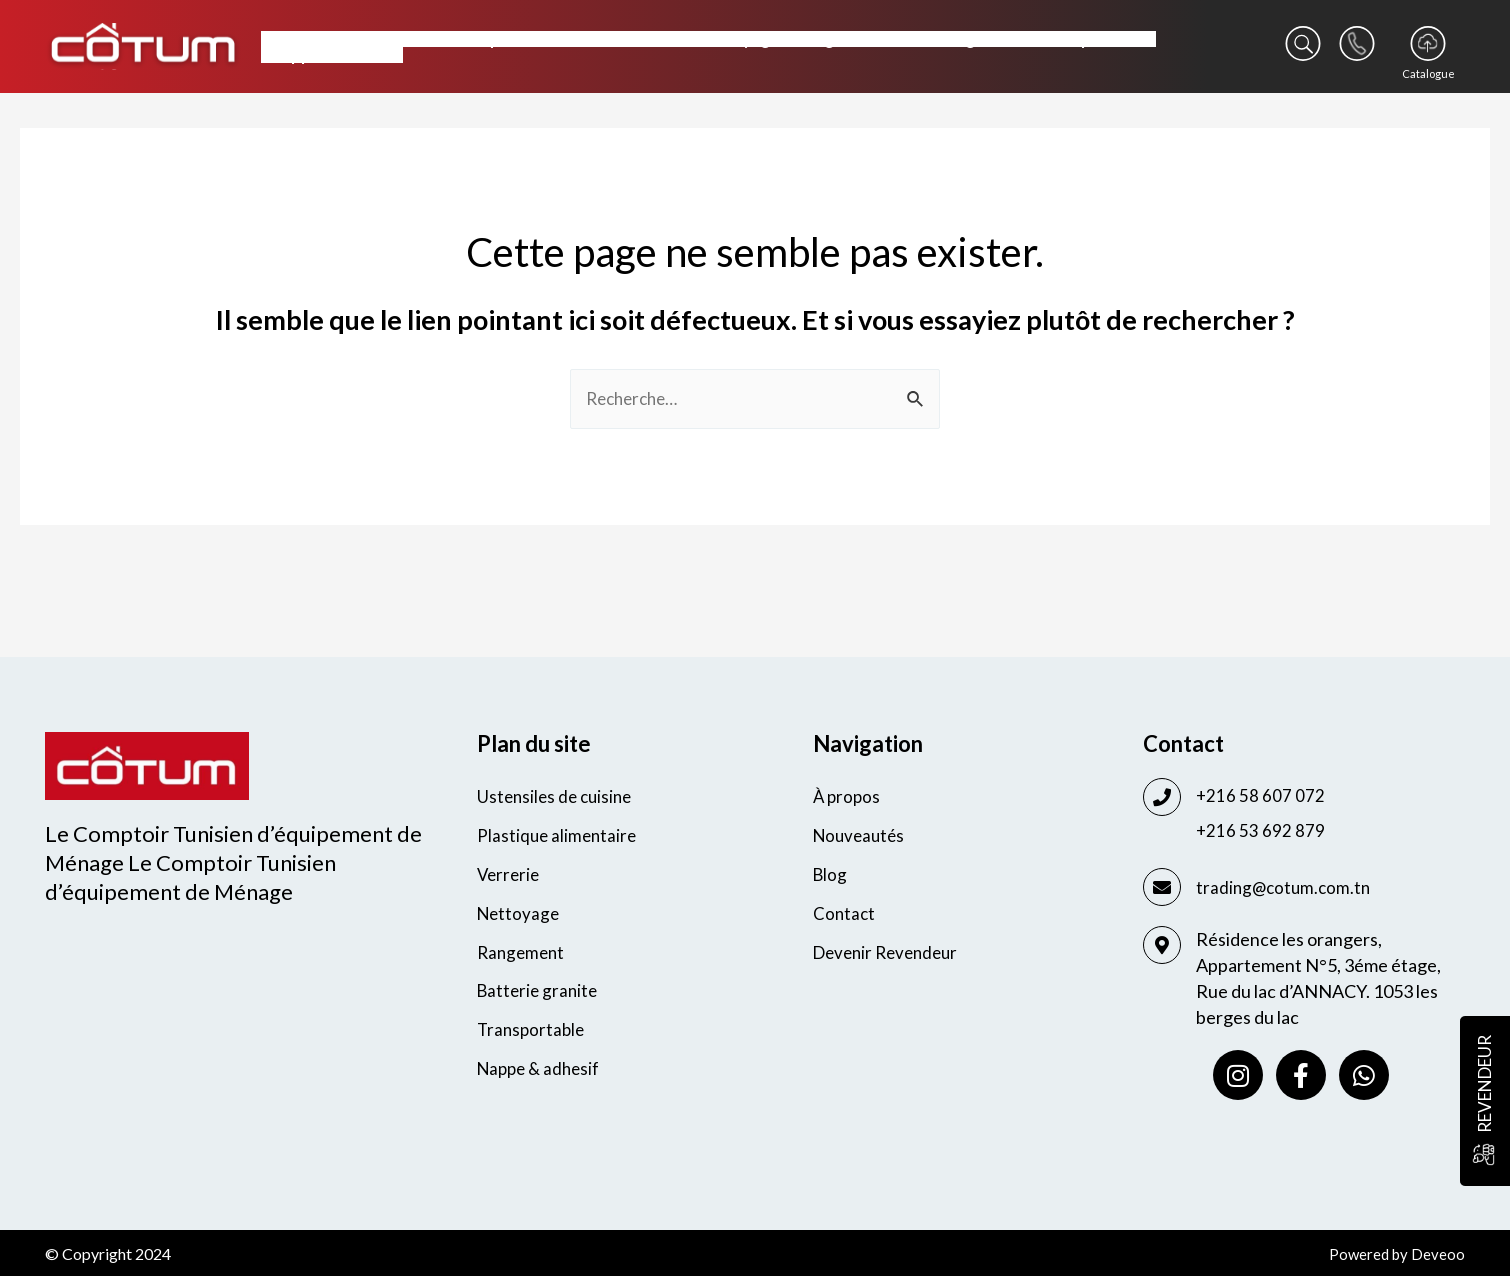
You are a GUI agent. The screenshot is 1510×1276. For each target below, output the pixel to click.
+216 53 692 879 (1261, 830)
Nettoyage (738, 39)
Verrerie (649, 39)
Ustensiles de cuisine (347, 39)
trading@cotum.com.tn (1286, 887)
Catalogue (1428, 73)
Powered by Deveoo (1395, 1253)
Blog (831, 878)
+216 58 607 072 (1261, 795)
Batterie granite (960, 39)
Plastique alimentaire (521, 39)
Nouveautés (861, 838)
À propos (848, 798)
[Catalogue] (1428, 43)
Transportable (1092, 39)
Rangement (839, 39)
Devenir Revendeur (890, 958)
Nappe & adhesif (332, 55)
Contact (845, 918)
